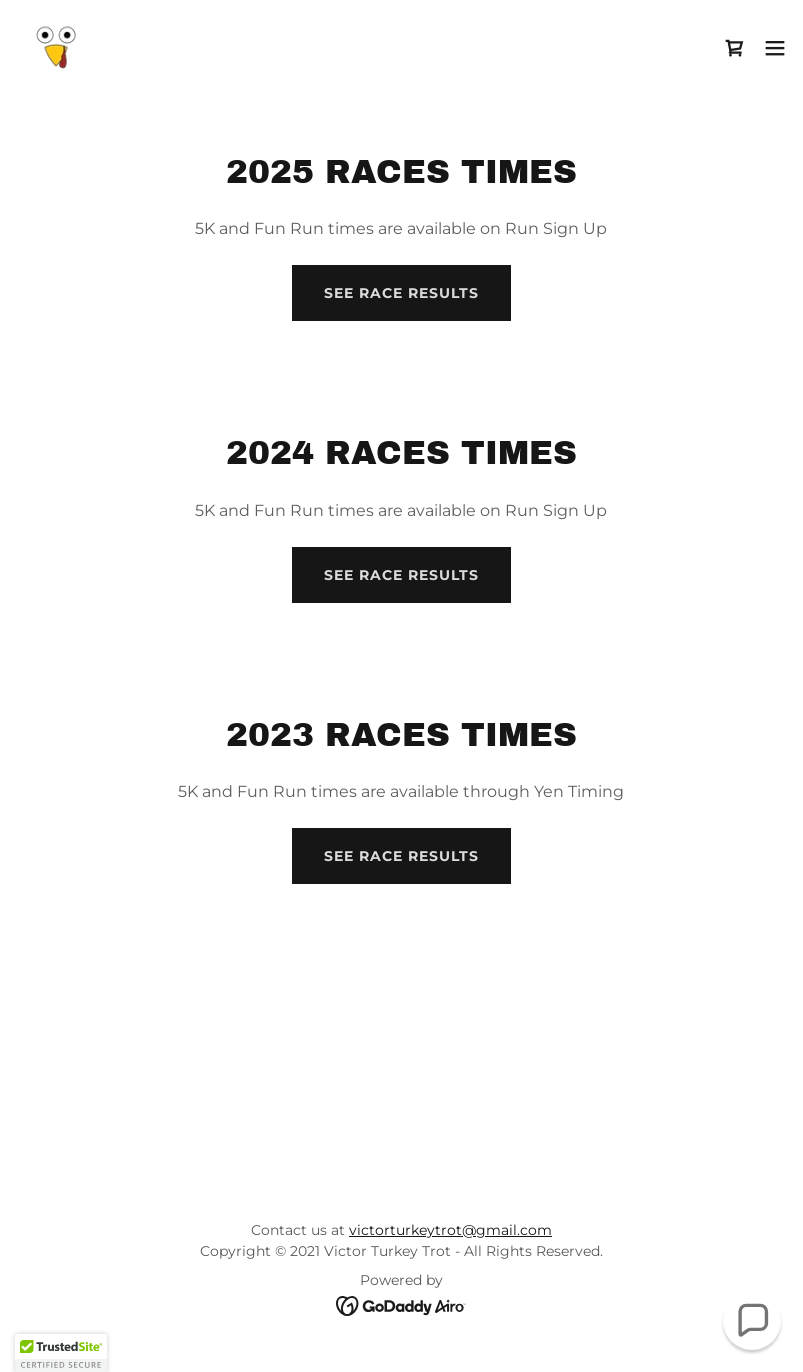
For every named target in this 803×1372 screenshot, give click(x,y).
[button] (775, 48)
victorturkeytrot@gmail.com (450, 1230)
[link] (56, 48)
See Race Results (401, 293)
